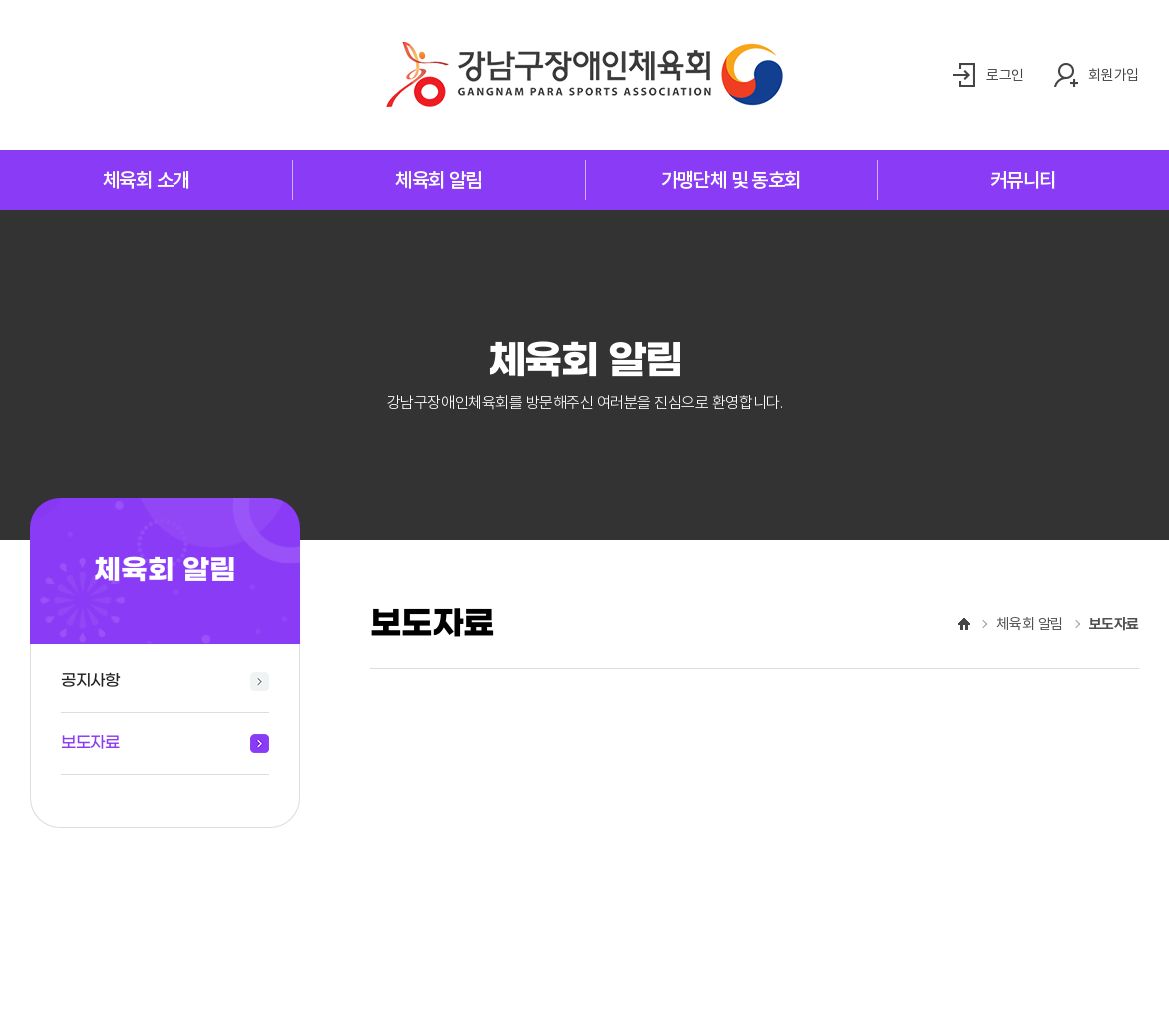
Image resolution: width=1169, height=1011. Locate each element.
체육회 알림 (438, 180)
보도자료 (90, 742)
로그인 (999, 74)
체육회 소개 (146, 180)
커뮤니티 (1023, 180)
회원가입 (1111, 74)
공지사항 (90, 680)
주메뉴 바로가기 (0, 0)
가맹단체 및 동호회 (731, 180)
